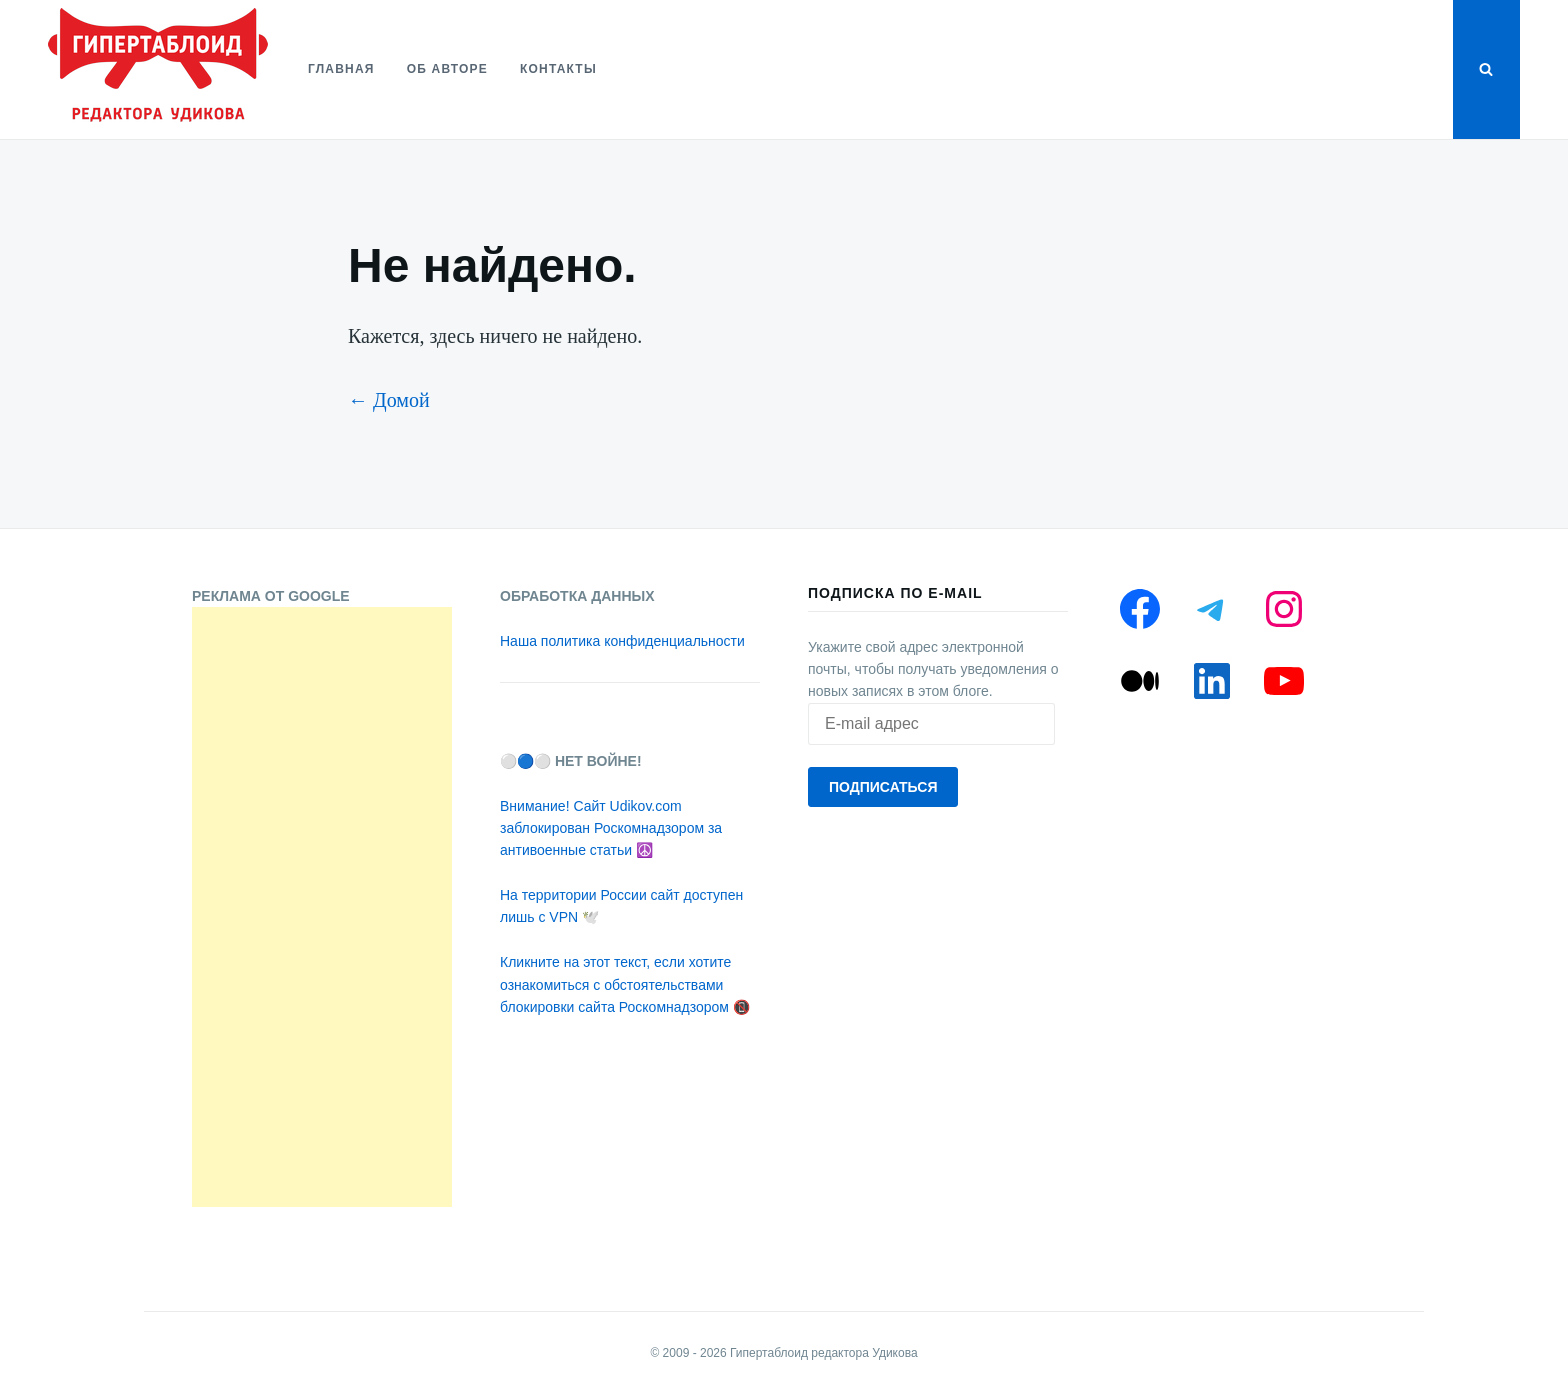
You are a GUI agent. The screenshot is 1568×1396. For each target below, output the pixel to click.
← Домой (389, 400)
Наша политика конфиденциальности (622, 641)
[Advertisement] (322, 907)
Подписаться (883, 787)
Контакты (558, 69)
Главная (341, 69)
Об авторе (447, 69)
